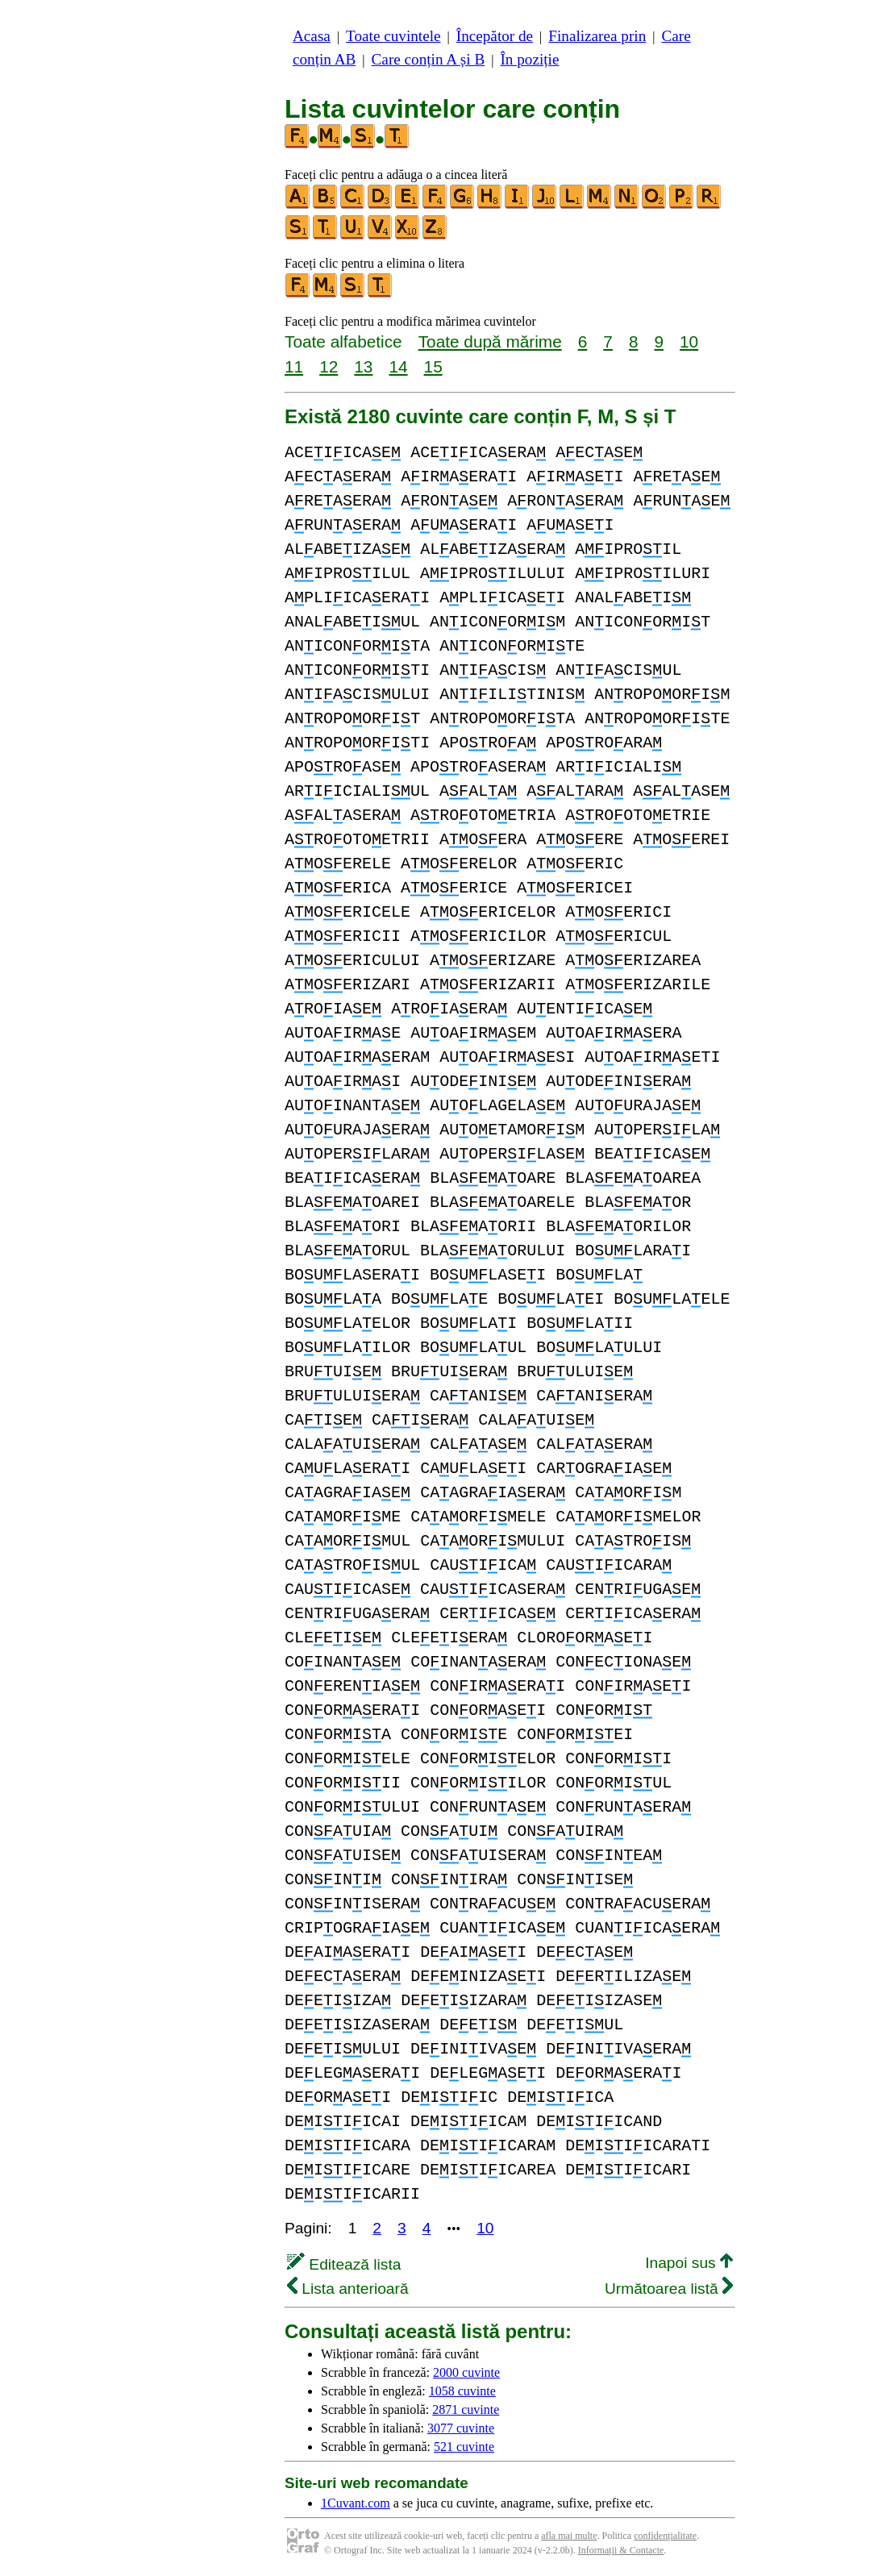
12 (328, 366)
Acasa (312, 35)
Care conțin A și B (428, 59)
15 (433, 366)
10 (689, 341)
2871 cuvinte (465, 2409)
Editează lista (344, 2264)
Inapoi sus (689, 2262)
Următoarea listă (669, 2288)
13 (363, 366)
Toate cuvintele (393, 35)
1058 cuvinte (462, 2391)
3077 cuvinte (460, 2428)
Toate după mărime (490, 341)
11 (294, 366)
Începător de (494, 35)
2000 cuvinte (466, 2372)
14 (398, 366)
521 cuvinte (464, 2446)
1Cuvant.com (355, 2503)
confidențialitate (665, 2535)
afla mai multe (569, 2535)
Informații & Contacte (621, 2550)
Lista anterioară (348, 2288)
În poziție (529, 59)
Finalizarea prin (597, 35)
